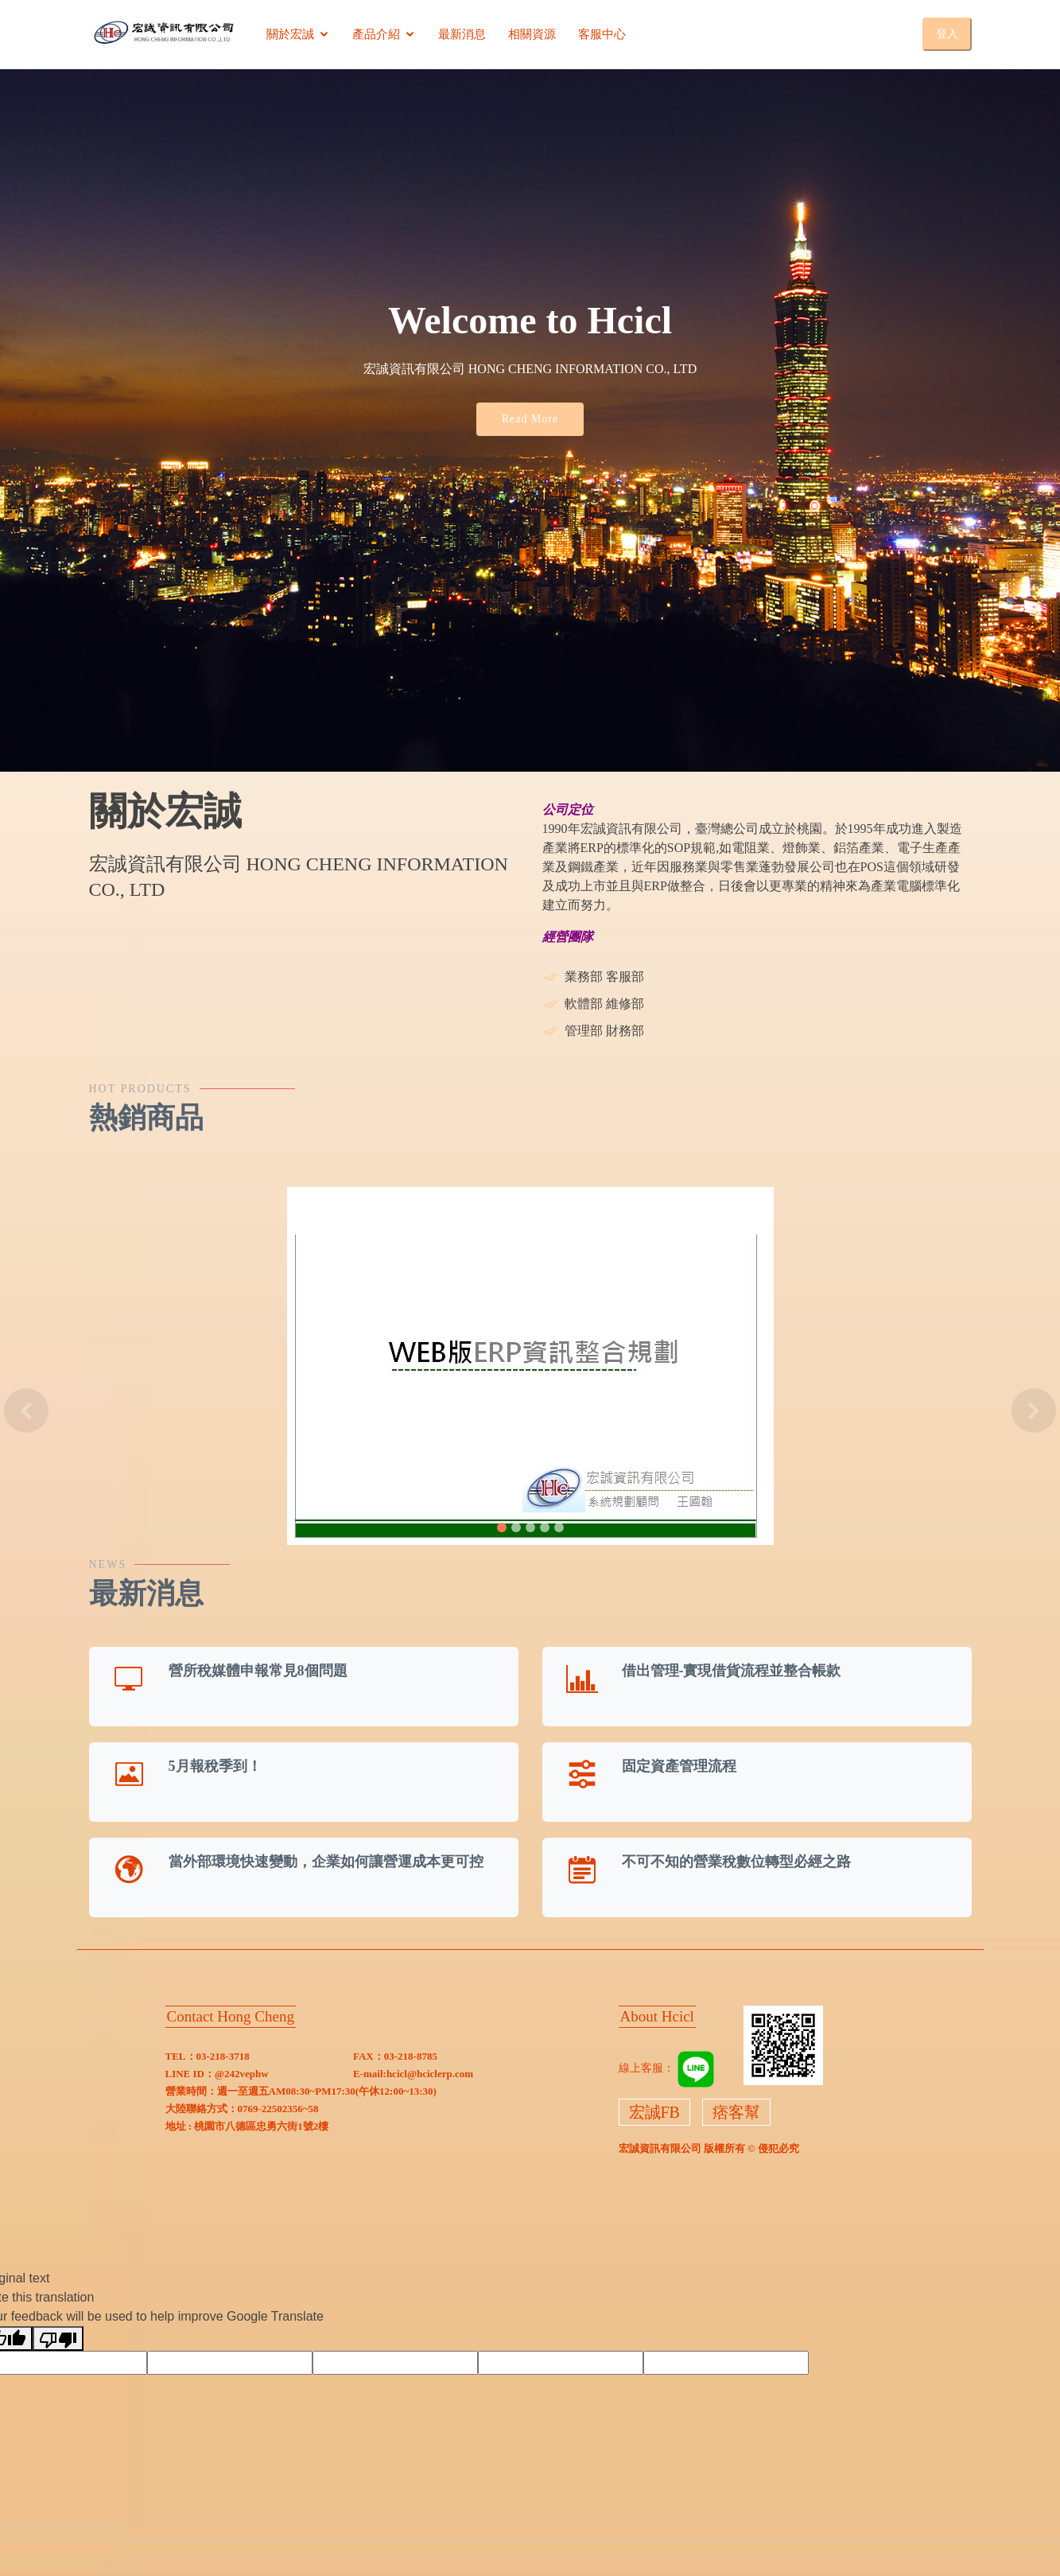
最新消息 (462, 33)
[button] (26, 1410)
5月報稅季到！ (215, 1766)
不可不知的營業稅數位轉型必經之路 (736, 1862)
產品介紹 (376, 33)
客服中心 (602, 33)
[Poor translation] (58, 2338)
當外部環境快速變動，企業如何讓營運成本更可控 (326, 1862)
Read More (530, 419)
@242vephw (242, 2074)
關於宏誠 (290, 33)
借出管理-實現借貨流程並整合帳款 (731, 1671)
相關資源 (532, 33)
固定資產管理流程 (679, 1766)
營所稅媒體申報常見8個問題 (258, 1671)
